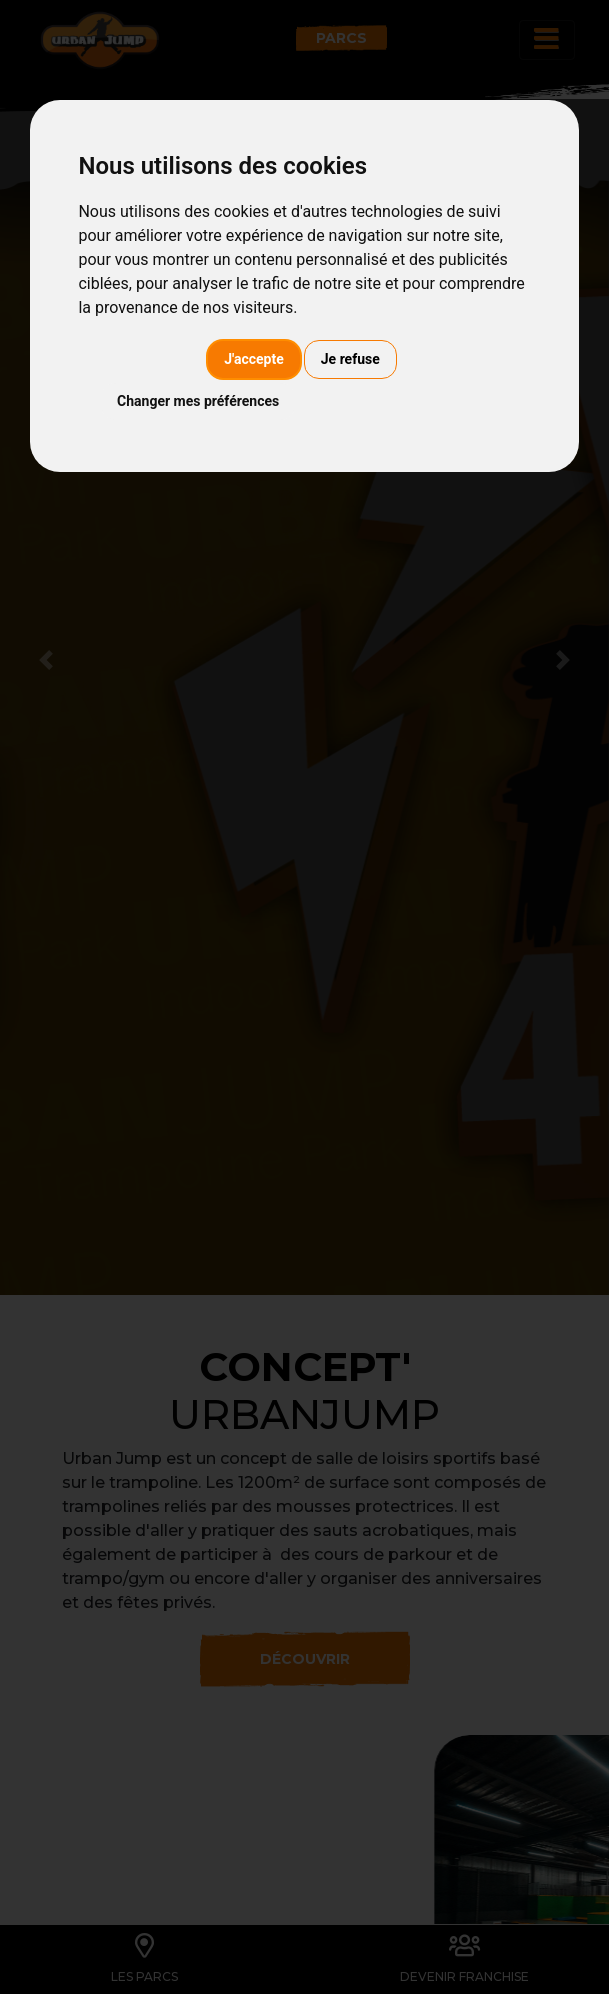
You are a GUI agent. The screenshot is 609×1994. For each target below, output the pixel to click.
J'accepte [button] (254, 359)
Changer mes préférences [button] (198, 401)
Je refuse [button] (350, 359)
